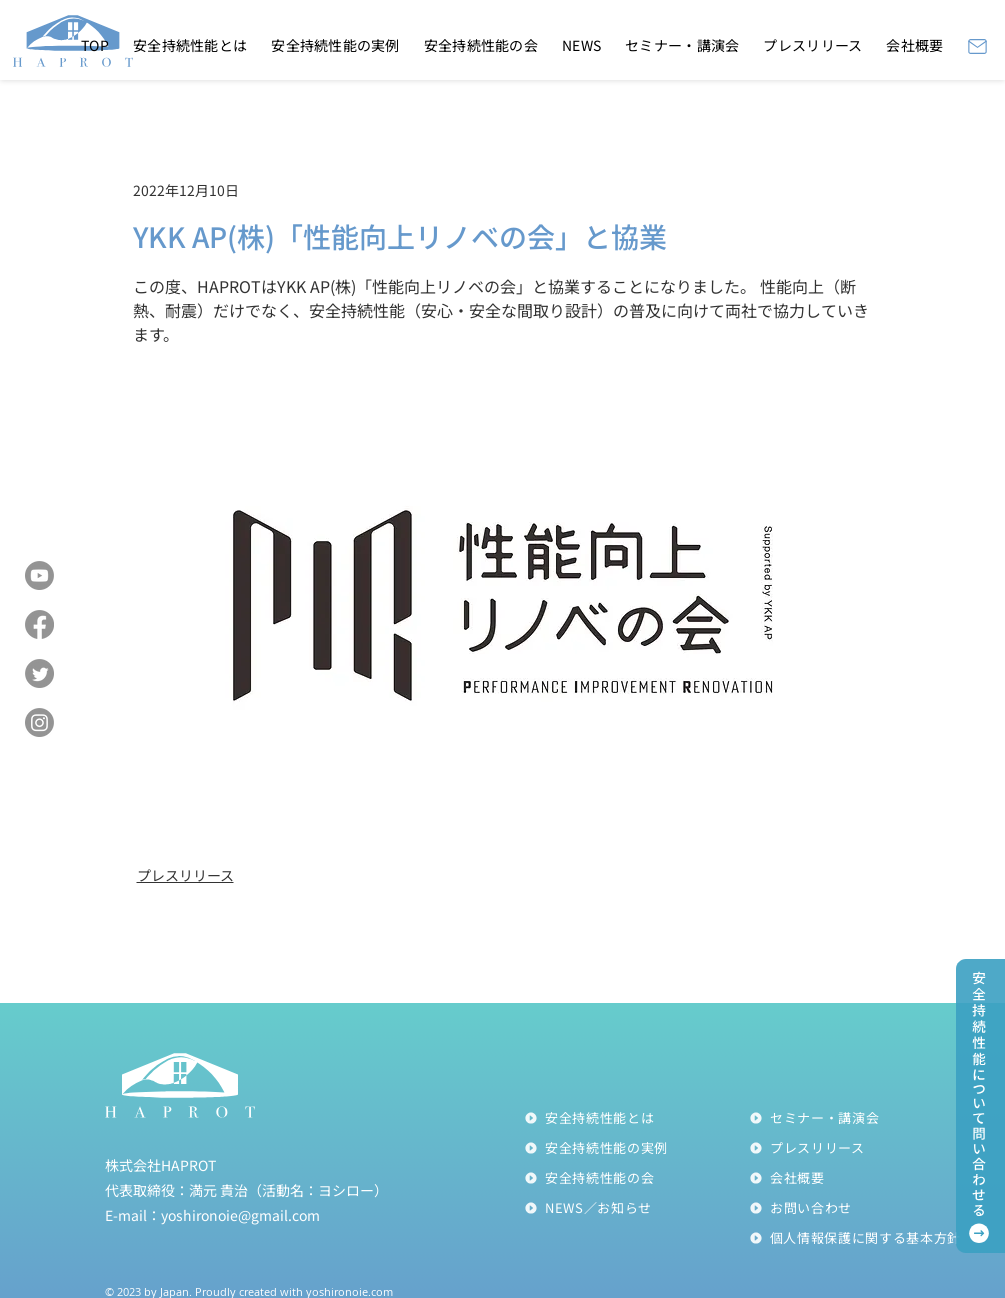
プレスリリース (185, 875)
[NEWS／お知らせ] (636, 1208)
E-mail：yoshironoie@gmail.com (212, 1215)
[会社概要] (861, 1178)
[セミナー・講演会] (861, 1118)
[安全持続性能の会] (636, 1178)
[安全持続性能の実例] (636, 1148)
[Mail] (978, 46)
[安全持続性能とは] (636, 1118)
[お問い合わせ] (861, 1208)
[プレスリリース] (861, 1148)
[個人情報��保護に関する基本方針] (861, 1238)
